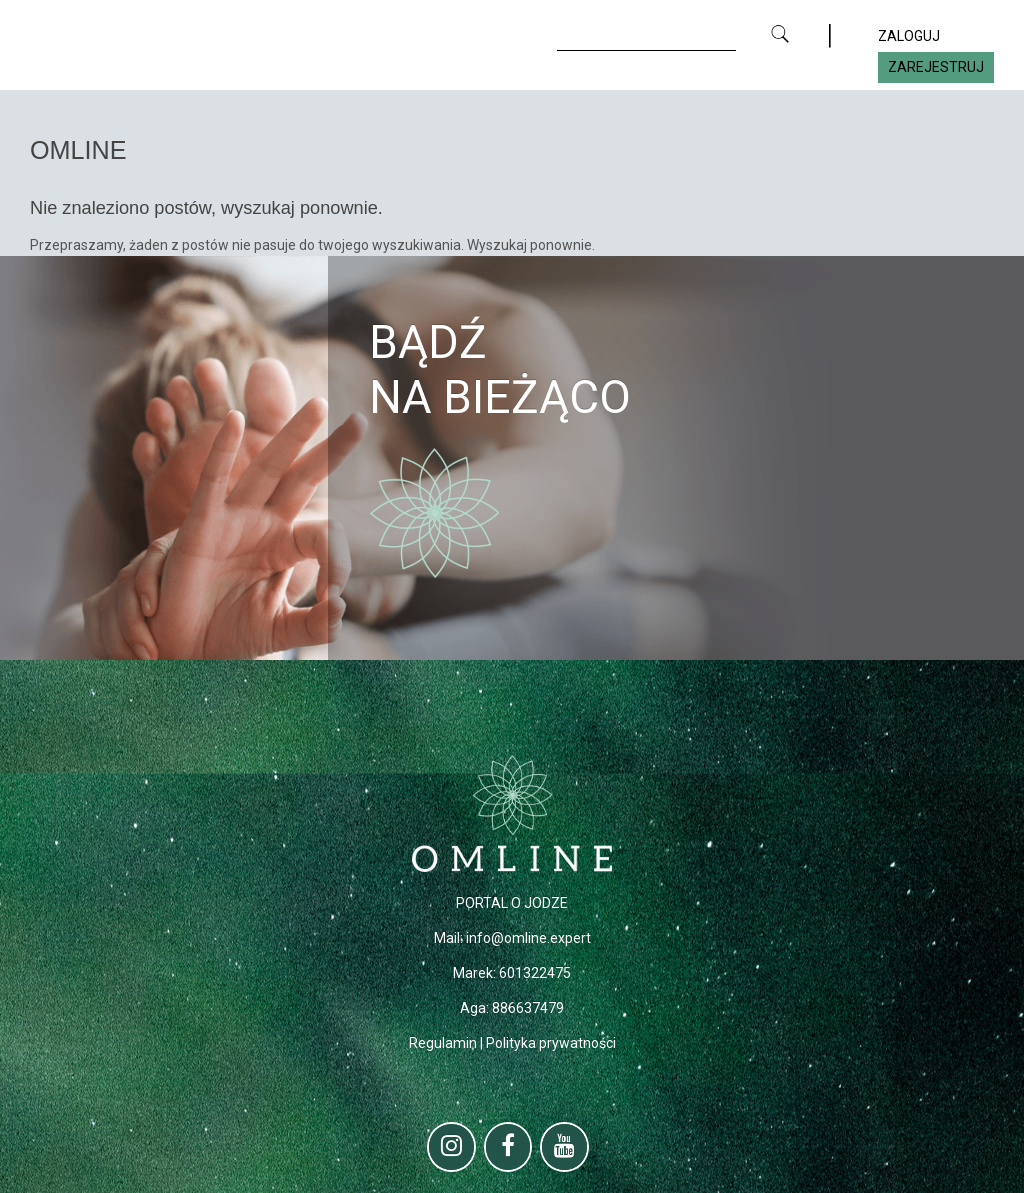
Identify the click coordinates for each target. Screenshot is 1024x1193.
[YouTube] (564, 1147)
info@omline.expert (528, 938)
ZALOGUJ (909, 36)
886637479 (528, 1008)
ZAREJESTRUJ (936, 67)
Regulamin (443, 1043)
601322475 (535, 973)
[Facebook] (508, 1147)
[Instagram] (451, 1147)
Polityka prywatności (551, 1043)
